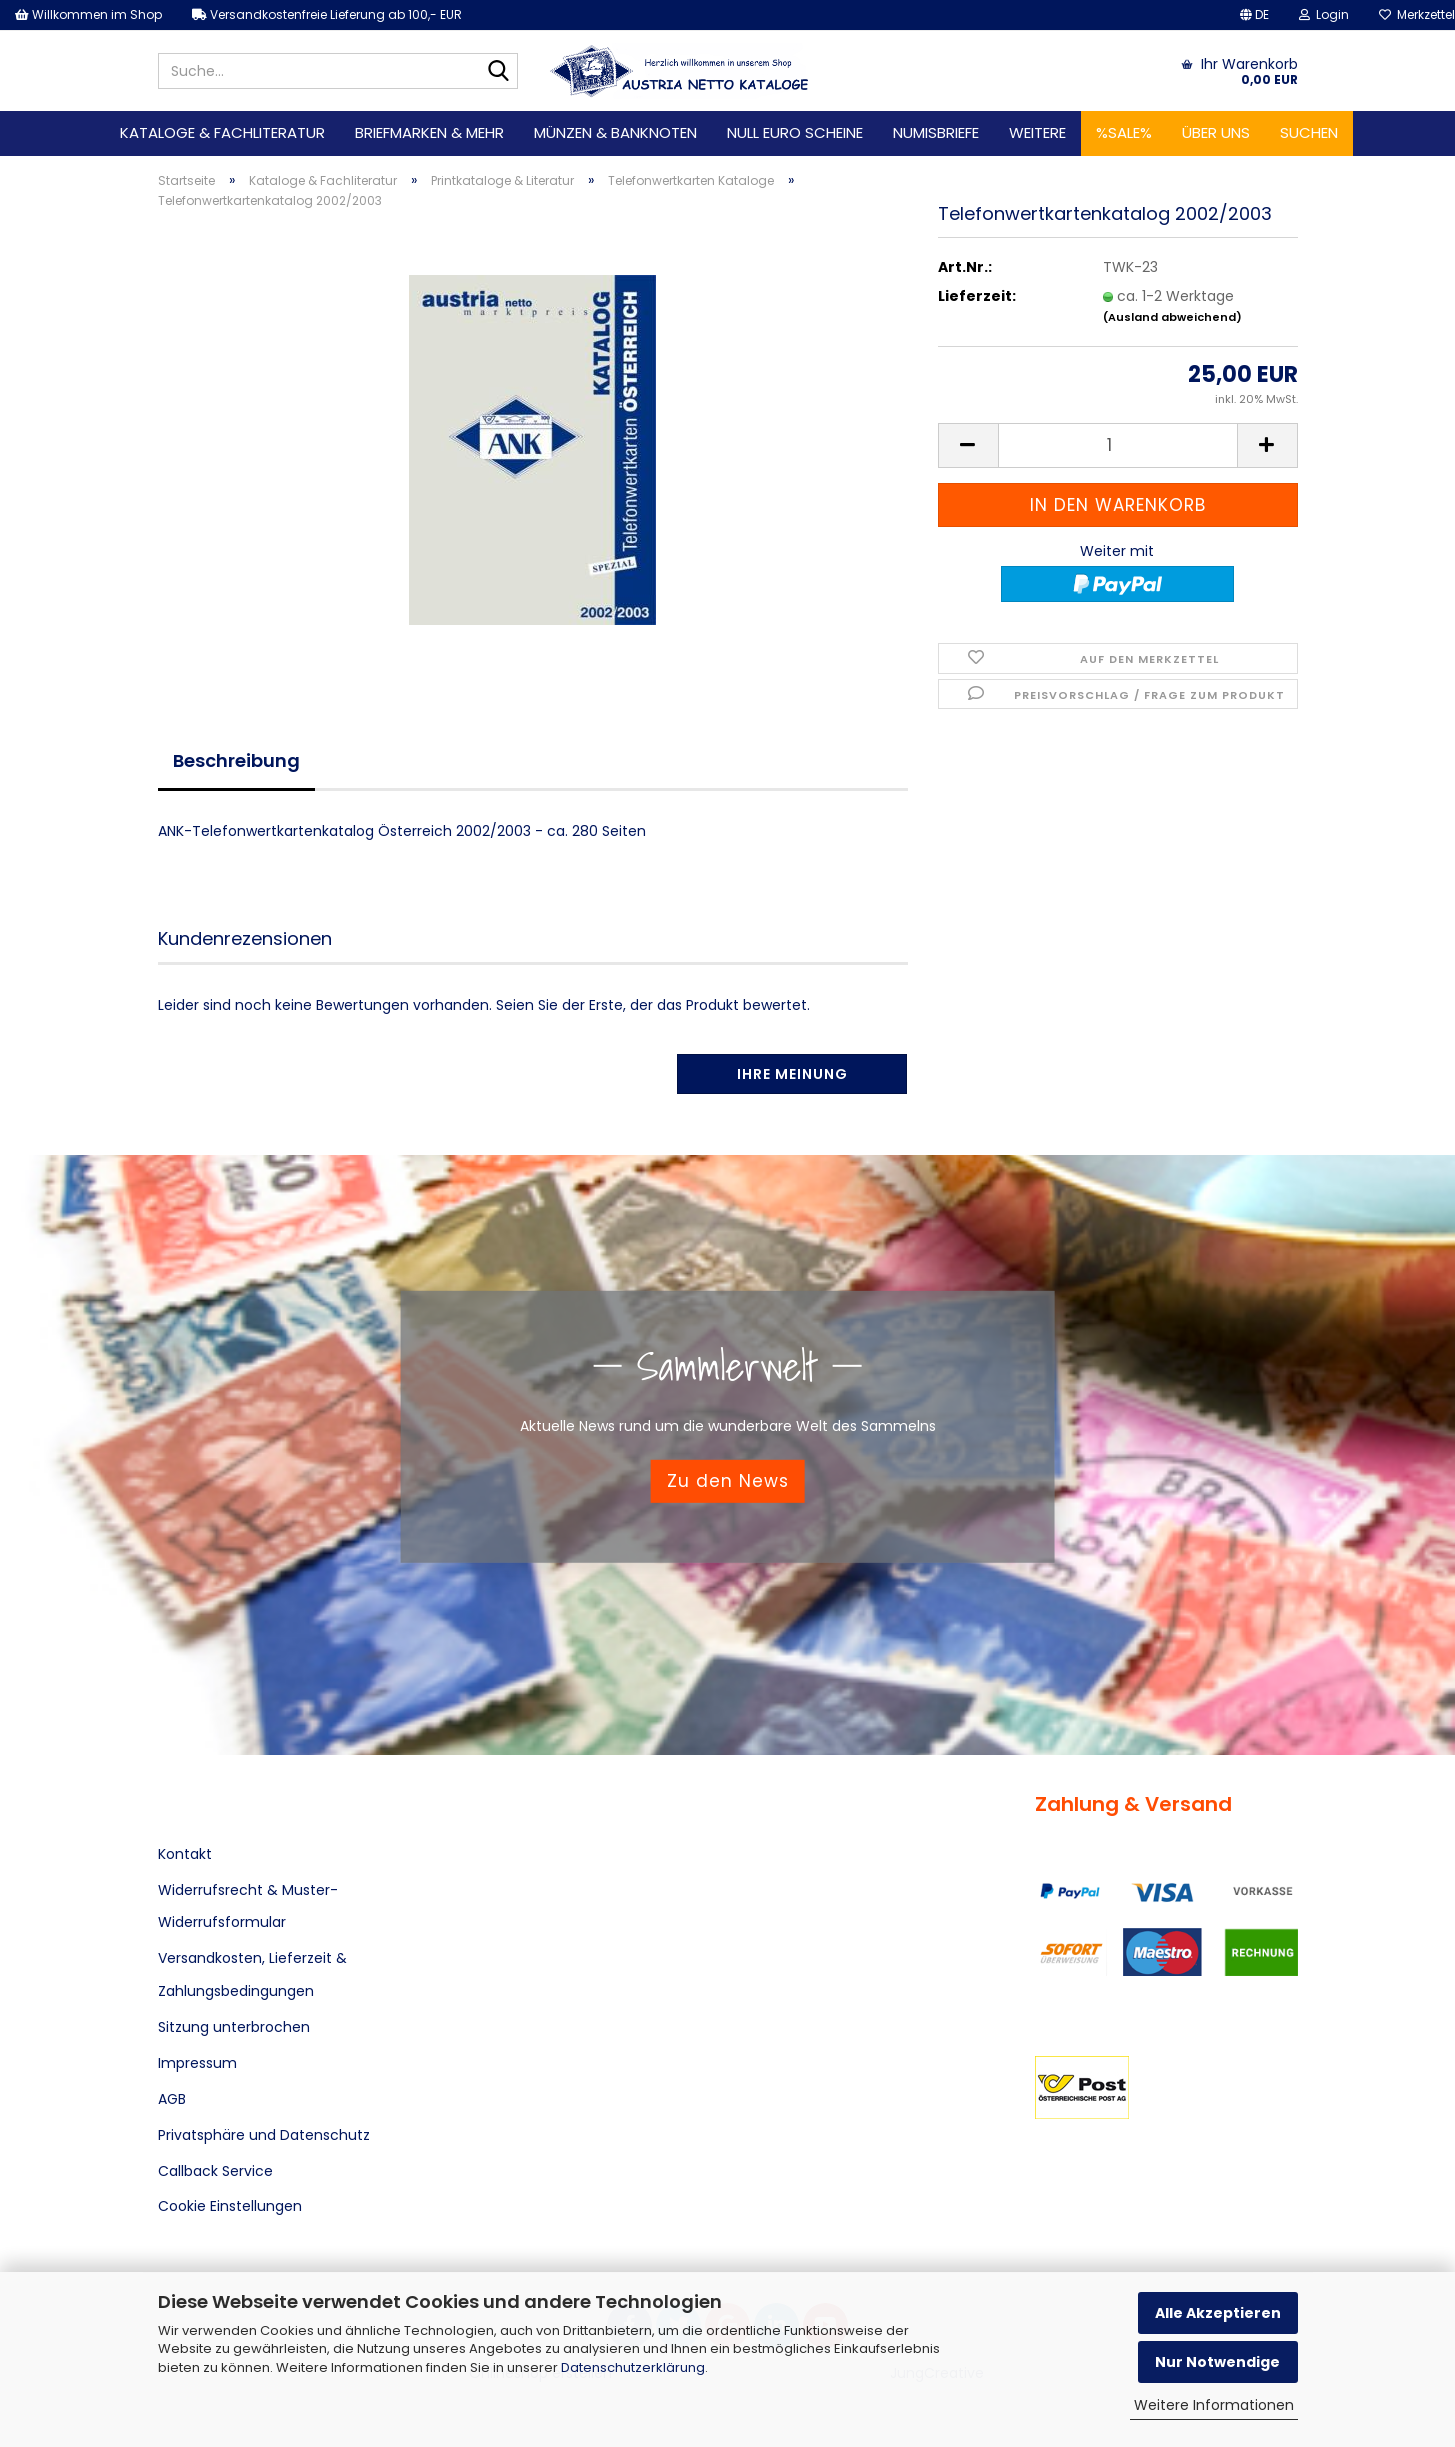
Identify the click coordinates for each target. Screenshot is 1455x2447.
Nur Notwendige (1217, 2362)
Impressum (197, 2063)
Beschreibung (236, 760)
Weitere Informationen (1214, 2405)
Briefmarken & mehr (429, 132)
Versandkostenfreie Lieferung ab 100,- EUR (327, 14)
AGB (172, 2099)
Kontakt (185, 1854)
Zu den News (728, 1481)
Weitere (1037, 132)
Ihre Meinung (792, 1074)
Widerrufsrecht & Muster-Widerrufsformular (248, 1906)
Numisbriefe (936, 132)
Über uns (1216, 132)
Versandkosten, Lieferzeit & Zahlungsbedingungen (252, 1974)
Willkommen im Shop (88, 14)
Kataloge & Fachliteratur (222, 132)
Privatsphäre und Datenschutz (264, 2135)
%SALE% (1124, 132)
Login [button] (1324, 14)
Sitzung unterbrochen (234, 2027)
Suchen (1309, 132)
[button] (1254, 15)
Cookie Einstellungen (230, 2206)
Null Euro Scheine (795, 132)
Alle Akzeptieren (1218, 2313)
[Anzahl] (1118, 445)
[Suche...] (499, 72)
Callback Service (215, 2171)
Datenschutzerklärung (633, 2367)
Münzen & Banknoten (615, 132)
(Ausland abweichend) (1172, 317)
